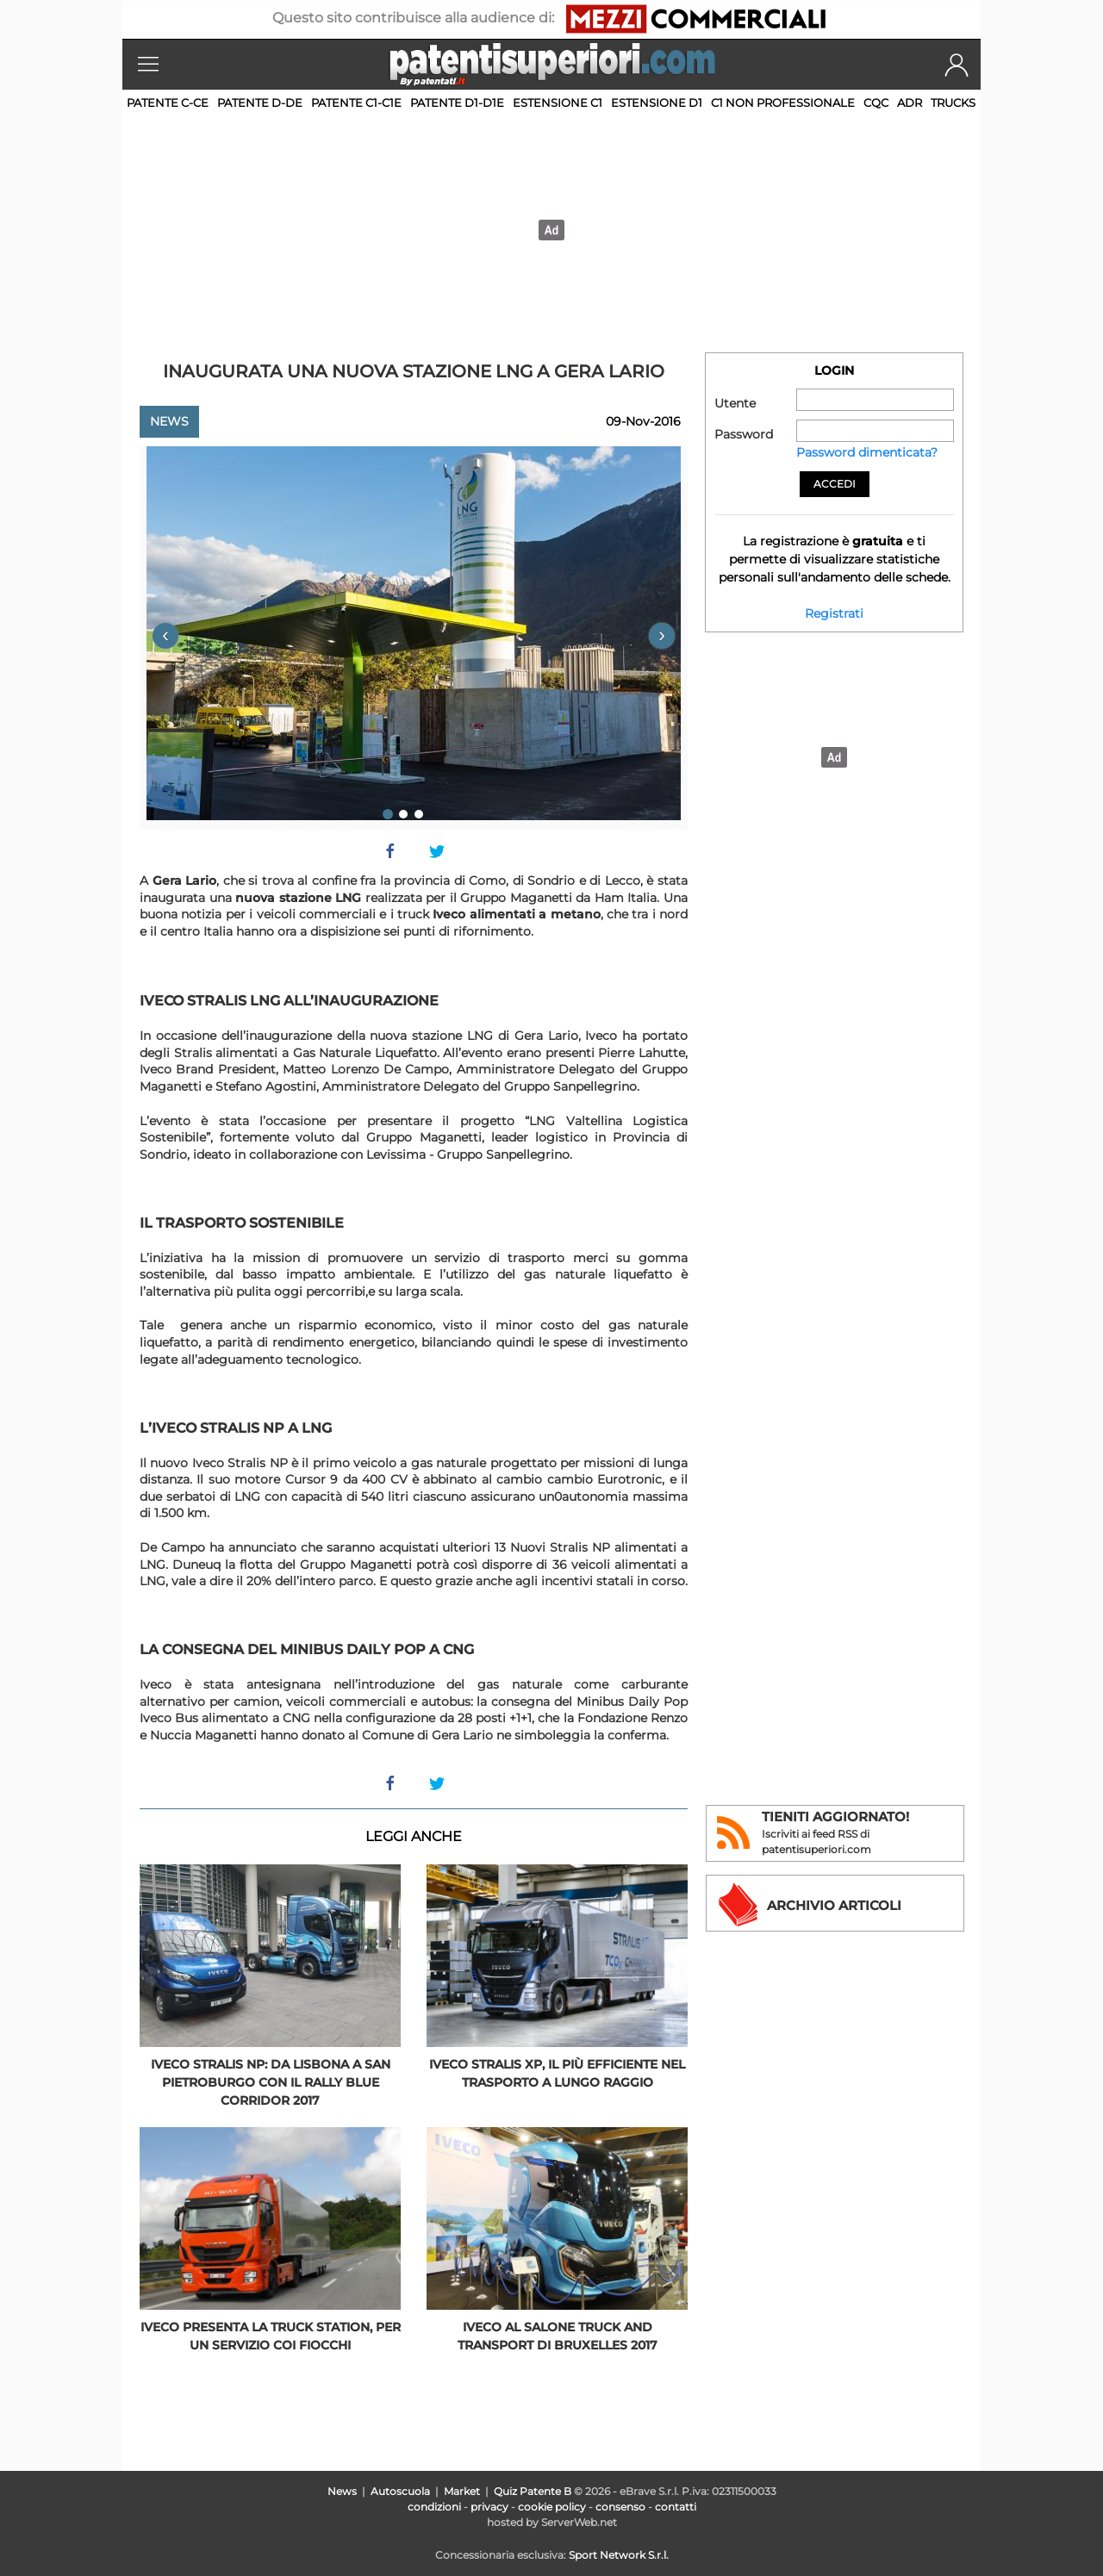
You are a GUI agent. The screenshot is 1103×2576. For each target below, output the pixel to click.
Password (743, 434)
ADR (909, 102)
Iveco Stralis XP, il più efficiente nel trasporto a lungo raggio (557, 2073)
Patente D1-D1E (457, 102)
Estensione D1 (656, 102)
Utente (735, 403)
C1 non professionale (783, 102)
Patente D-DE (259, 102)
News (169, 421)
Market (462, 2491)
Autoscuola (400, 2491)
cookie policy (552, 2506)
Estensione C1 (557, 102)
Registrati (834, 613)
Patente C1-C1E (356, 102)
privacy (489, 2506)
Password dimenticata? (867, 452)
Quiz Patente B (532, 2491)
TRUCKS (953, 102)
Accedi (834, 483)
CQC (875, 102)
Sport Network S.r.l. (619, 2554)
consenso (620, 2506)
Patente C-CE (168, 102)
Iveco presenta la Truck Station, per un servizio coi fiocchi (270, 2336)
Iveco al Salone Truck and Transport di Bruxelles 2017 (557, 2336)
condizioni (434, 2506)
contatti (675, 2506)
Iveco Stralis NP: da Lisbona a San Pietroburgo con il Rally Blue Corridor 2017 (270, 2082)
